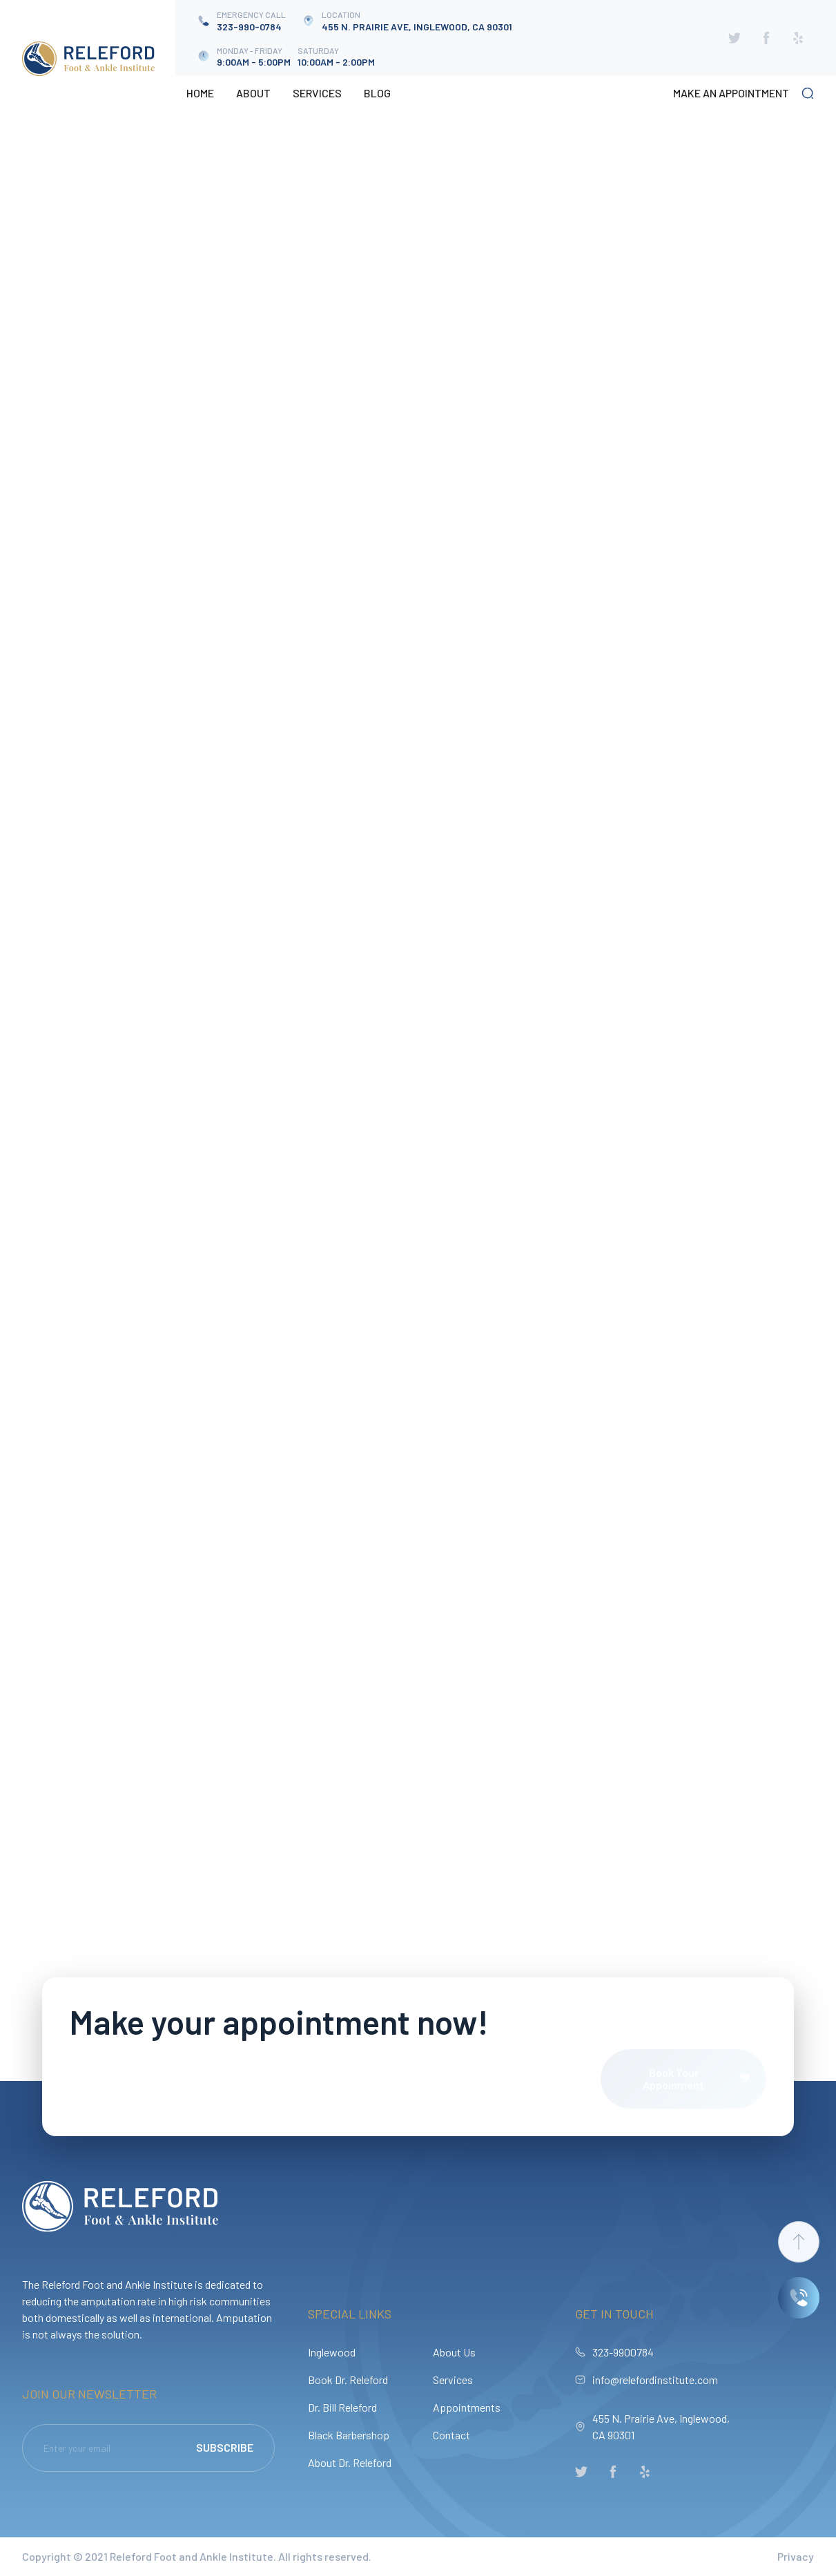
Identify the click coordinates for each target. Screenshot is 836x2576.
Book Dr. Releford (348, 2379)
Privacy (795, 2556)
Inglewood (332, 2352)
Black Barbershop (348, 2434)
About (253, 93)
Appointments (466, 2407)
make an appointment (731, 93)
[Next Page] (680, 670)
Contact (451, 2434)
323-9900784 (623, 2352)
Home (200, 93)
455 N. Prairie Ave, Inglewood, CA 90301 (661, 2426)
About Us (454, 2352)
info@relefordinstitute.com (655, 2379)
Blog (377, 93)
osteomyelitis (59, 741)
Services (317, 93)
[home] (88, 58)
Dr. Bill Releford (342, 2407)
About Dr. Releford (349, 2462)
